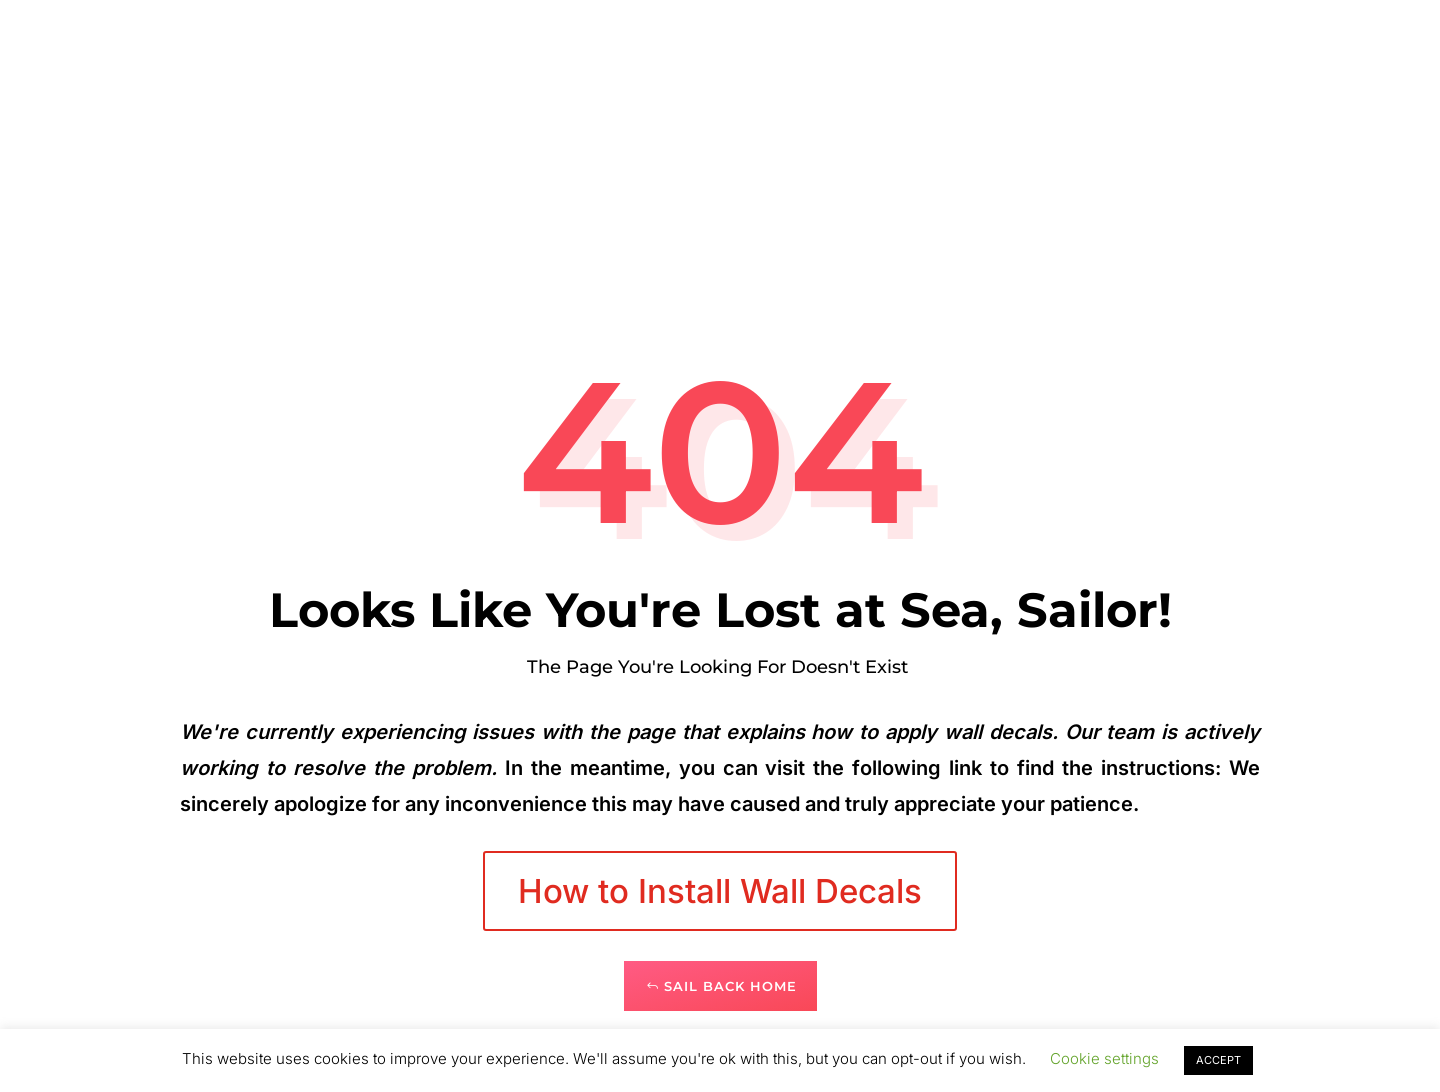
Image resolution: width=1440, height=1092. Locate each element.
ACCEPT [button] (1218, 1060)
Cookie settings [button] (1104, 1058)
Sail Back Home (730, 986)
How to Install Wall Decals (720, 891)
